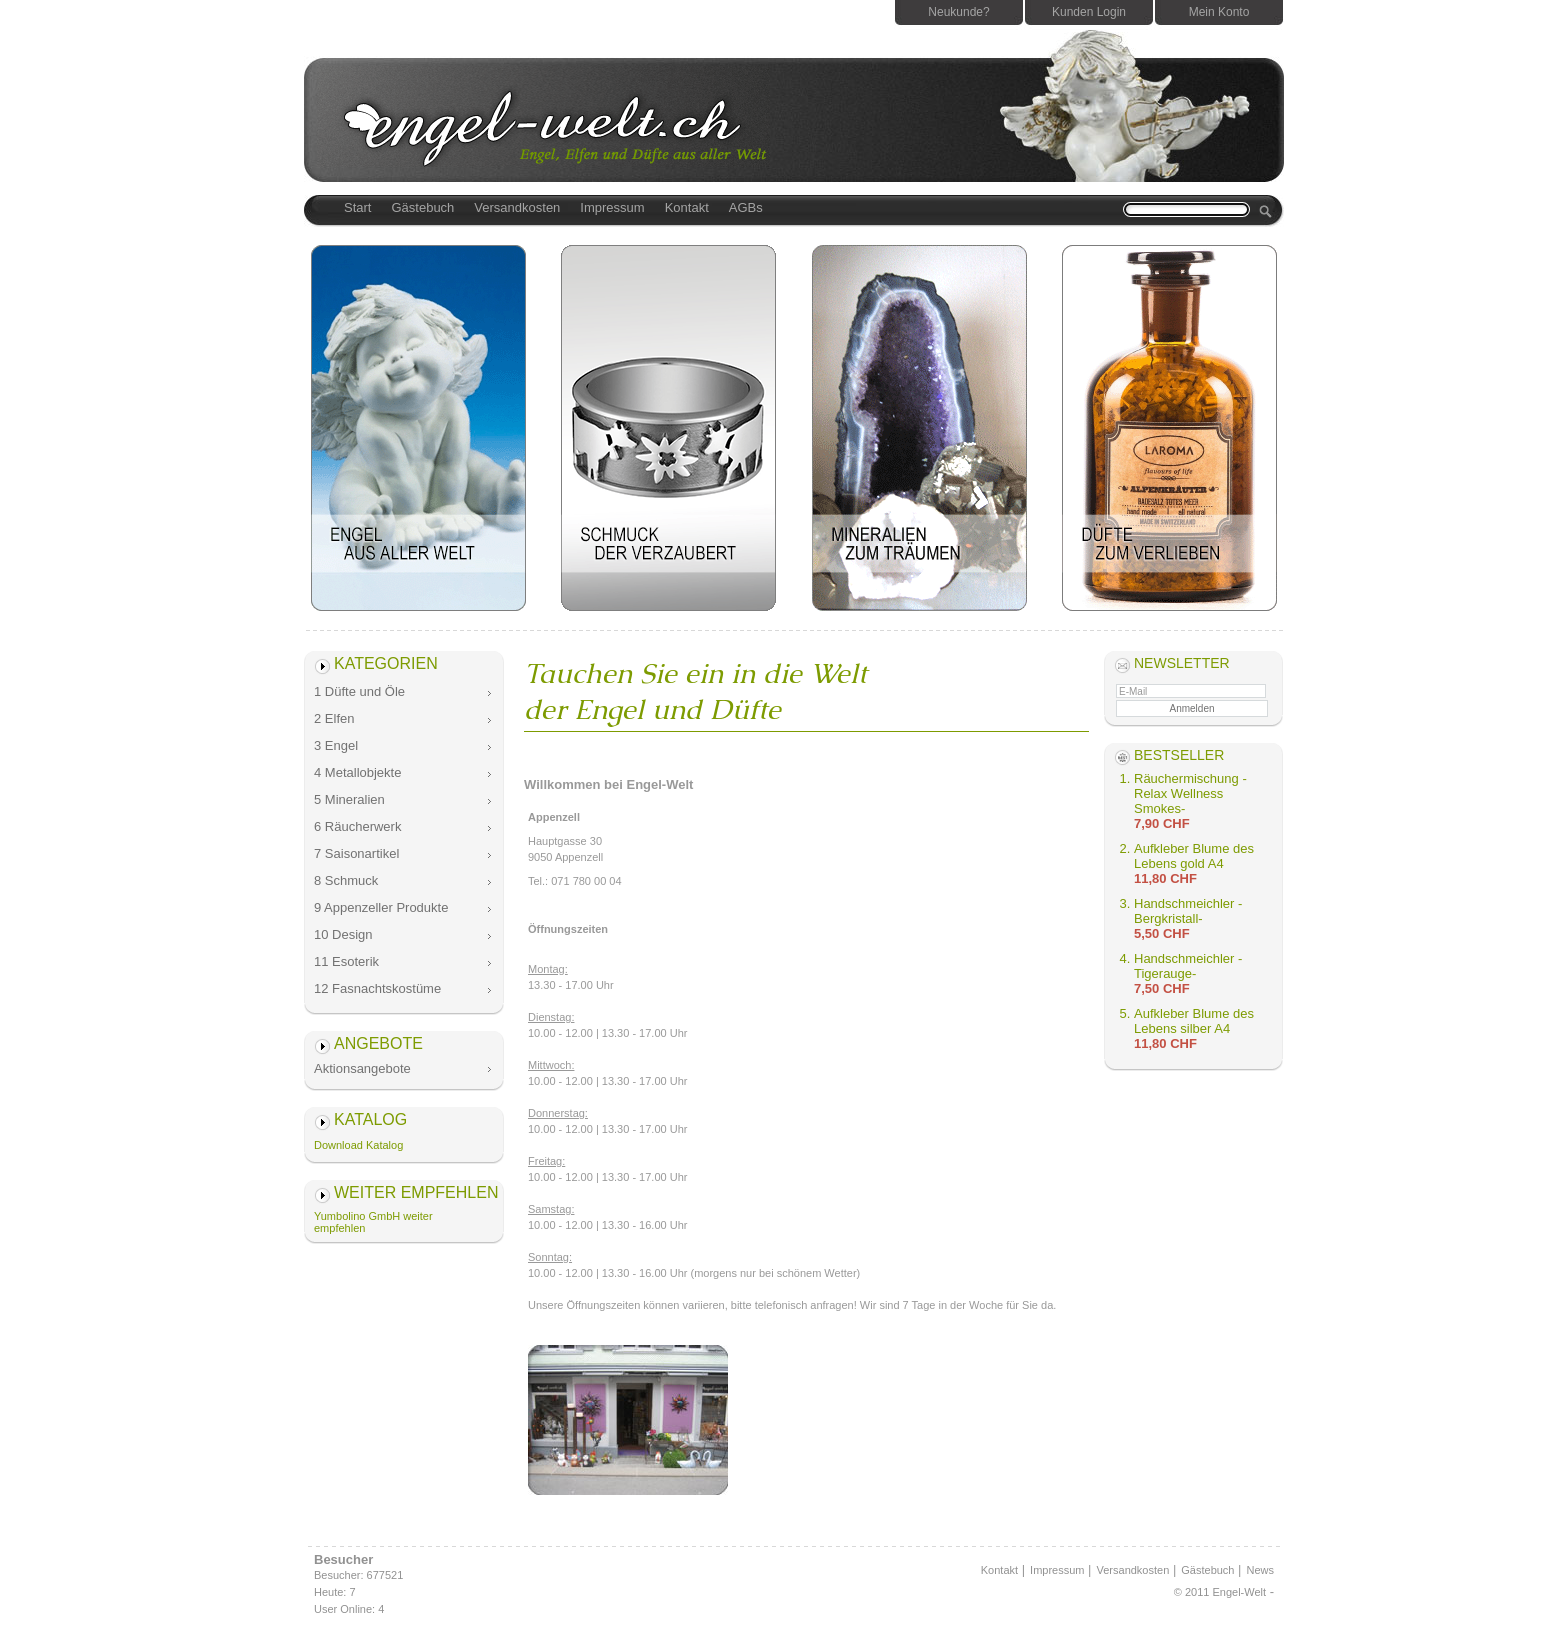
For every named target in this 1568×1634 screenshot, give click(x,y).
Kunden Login (1089, 12)
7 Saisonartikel (356, 853)
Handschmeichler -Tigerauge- (1188, 966)
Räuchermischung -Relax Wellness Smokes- (1190, 793)
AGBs (746, 207)
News (1260, 1570)
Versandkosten (517, 207)
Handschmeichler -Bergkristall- (1188, 911)
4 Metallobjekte (357, 772)
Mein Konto (1219, 12)
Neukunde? (958, 12)
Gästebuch (422, 207)
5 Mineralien (349, 799)
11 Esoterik (346, 961)
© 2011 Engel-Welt (1220, 1592)
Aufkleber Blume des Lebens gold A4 (1194, 856)
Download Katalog (358, 1145)
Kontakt (687, 207)
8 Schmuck (346, 880)
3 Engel (336, 745)
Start (357, 207)
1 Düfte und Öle (359, 691)
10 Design (343, 934)
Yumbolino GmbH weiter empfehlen (373, 1222)
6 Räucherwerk (357, 826)
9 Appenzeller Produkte (381, 907)
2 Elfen (334, 718)
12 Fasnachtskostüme (377, 988)
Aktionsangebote (362, 1068)
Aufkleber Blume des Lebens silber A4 (1194, 1021)
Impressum (612, 207)
